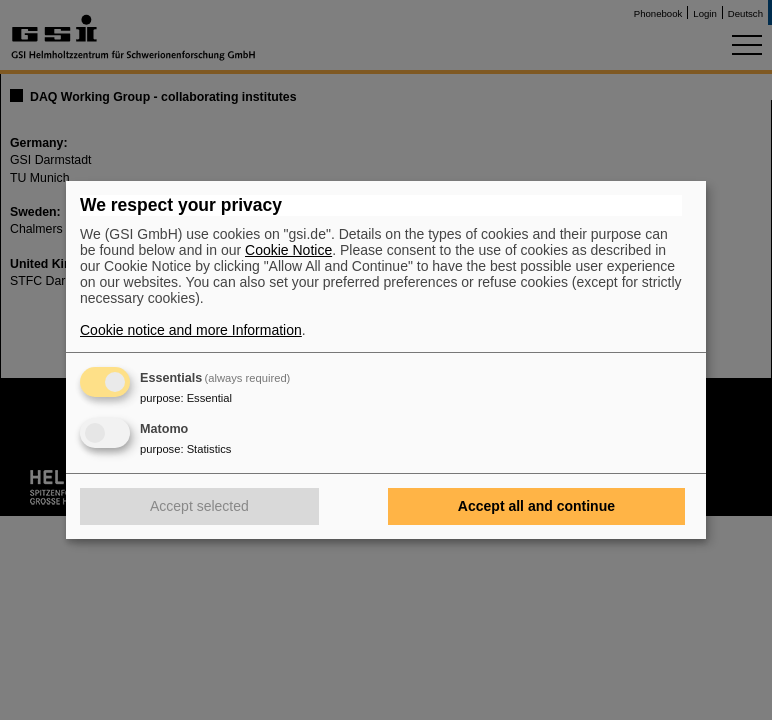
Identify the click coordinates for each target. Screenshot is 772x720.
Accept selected (199, 506)
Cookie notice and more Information (191, 330)
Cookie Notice (288, 250)
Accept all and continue (536, 506)
